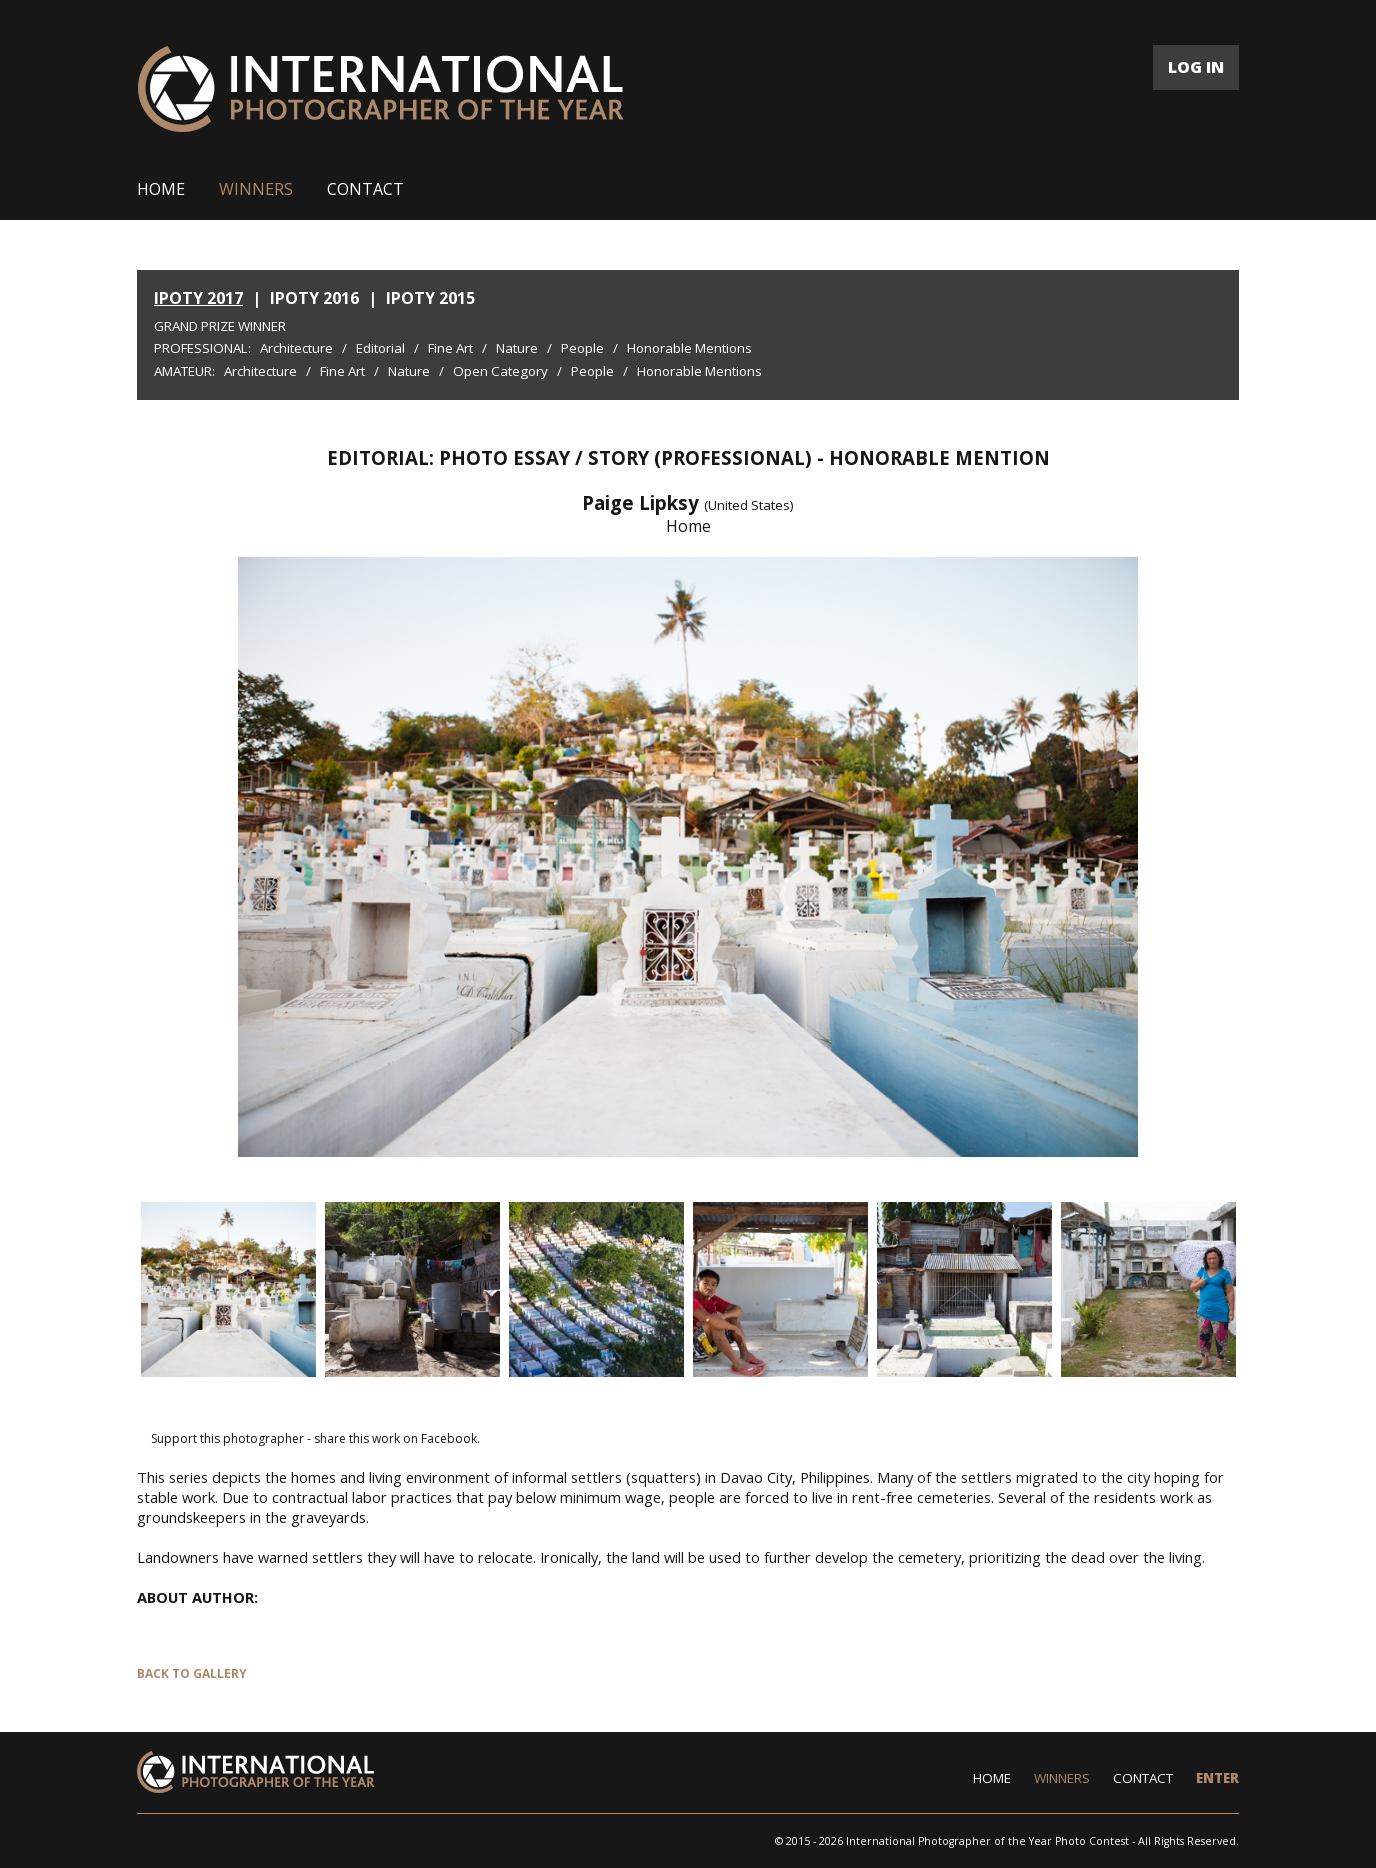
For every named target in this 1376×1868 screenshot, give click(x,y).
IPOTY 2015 (430, 298)
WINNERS (256, 189)
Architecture (296, 348)
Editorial (380, 348)
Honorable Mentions (689, 348)
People (582, 348)
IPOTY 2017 (198, 298)
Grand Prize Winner (220, 326)
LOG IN (1196, 67)
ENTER (1217, 1778)
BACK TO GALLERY (192, 1673)
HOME (161, 189)
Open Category (500, 371)
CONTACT (365, 189)
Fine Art (450, 348)
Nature (517, 348)
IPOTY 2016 (314, 298)
